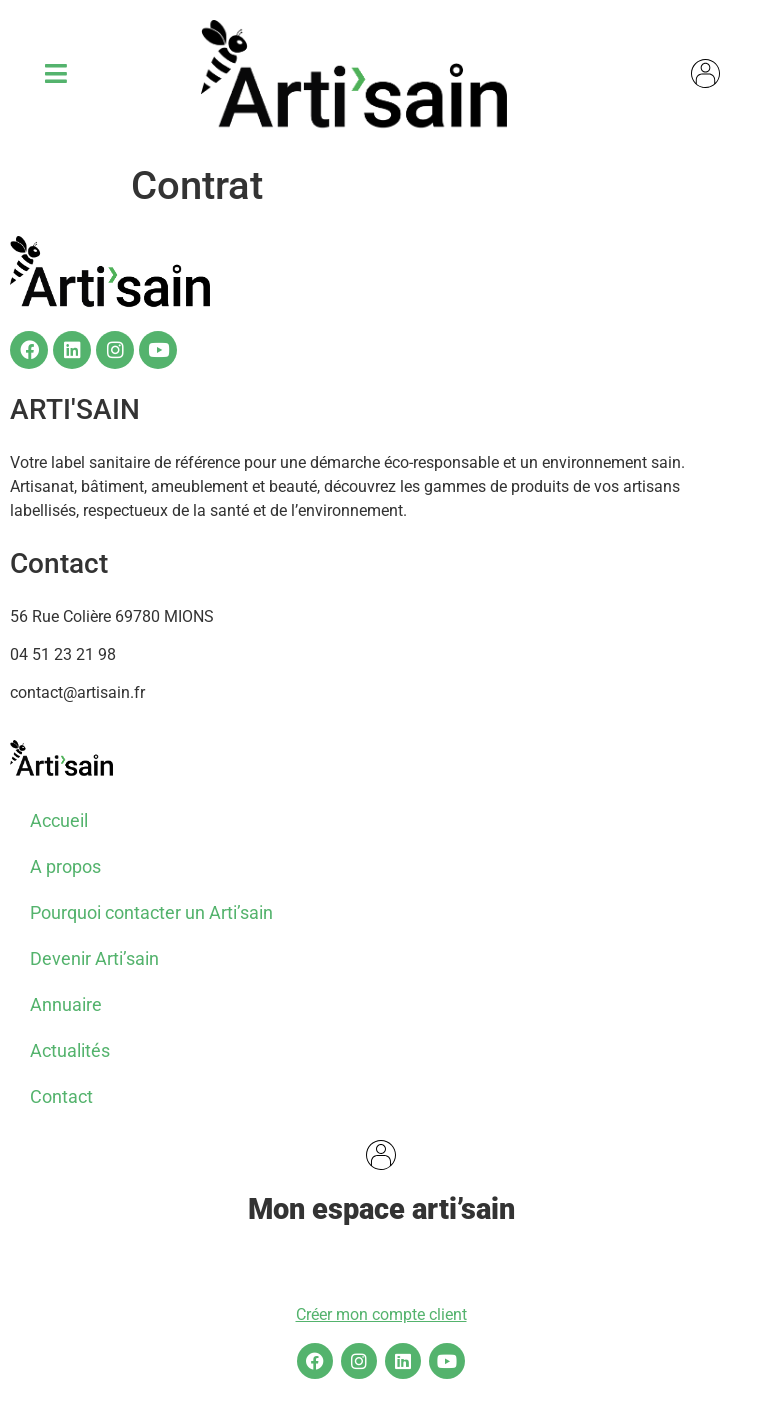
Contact (61, 1096)
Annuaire (66, 1004)
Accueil (59, 820)
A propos (65, 866)
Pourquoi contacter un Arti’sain (151, 912)
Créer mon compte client (381, 1314)
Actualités (70, 1050)
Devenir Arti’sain (94, 958)
